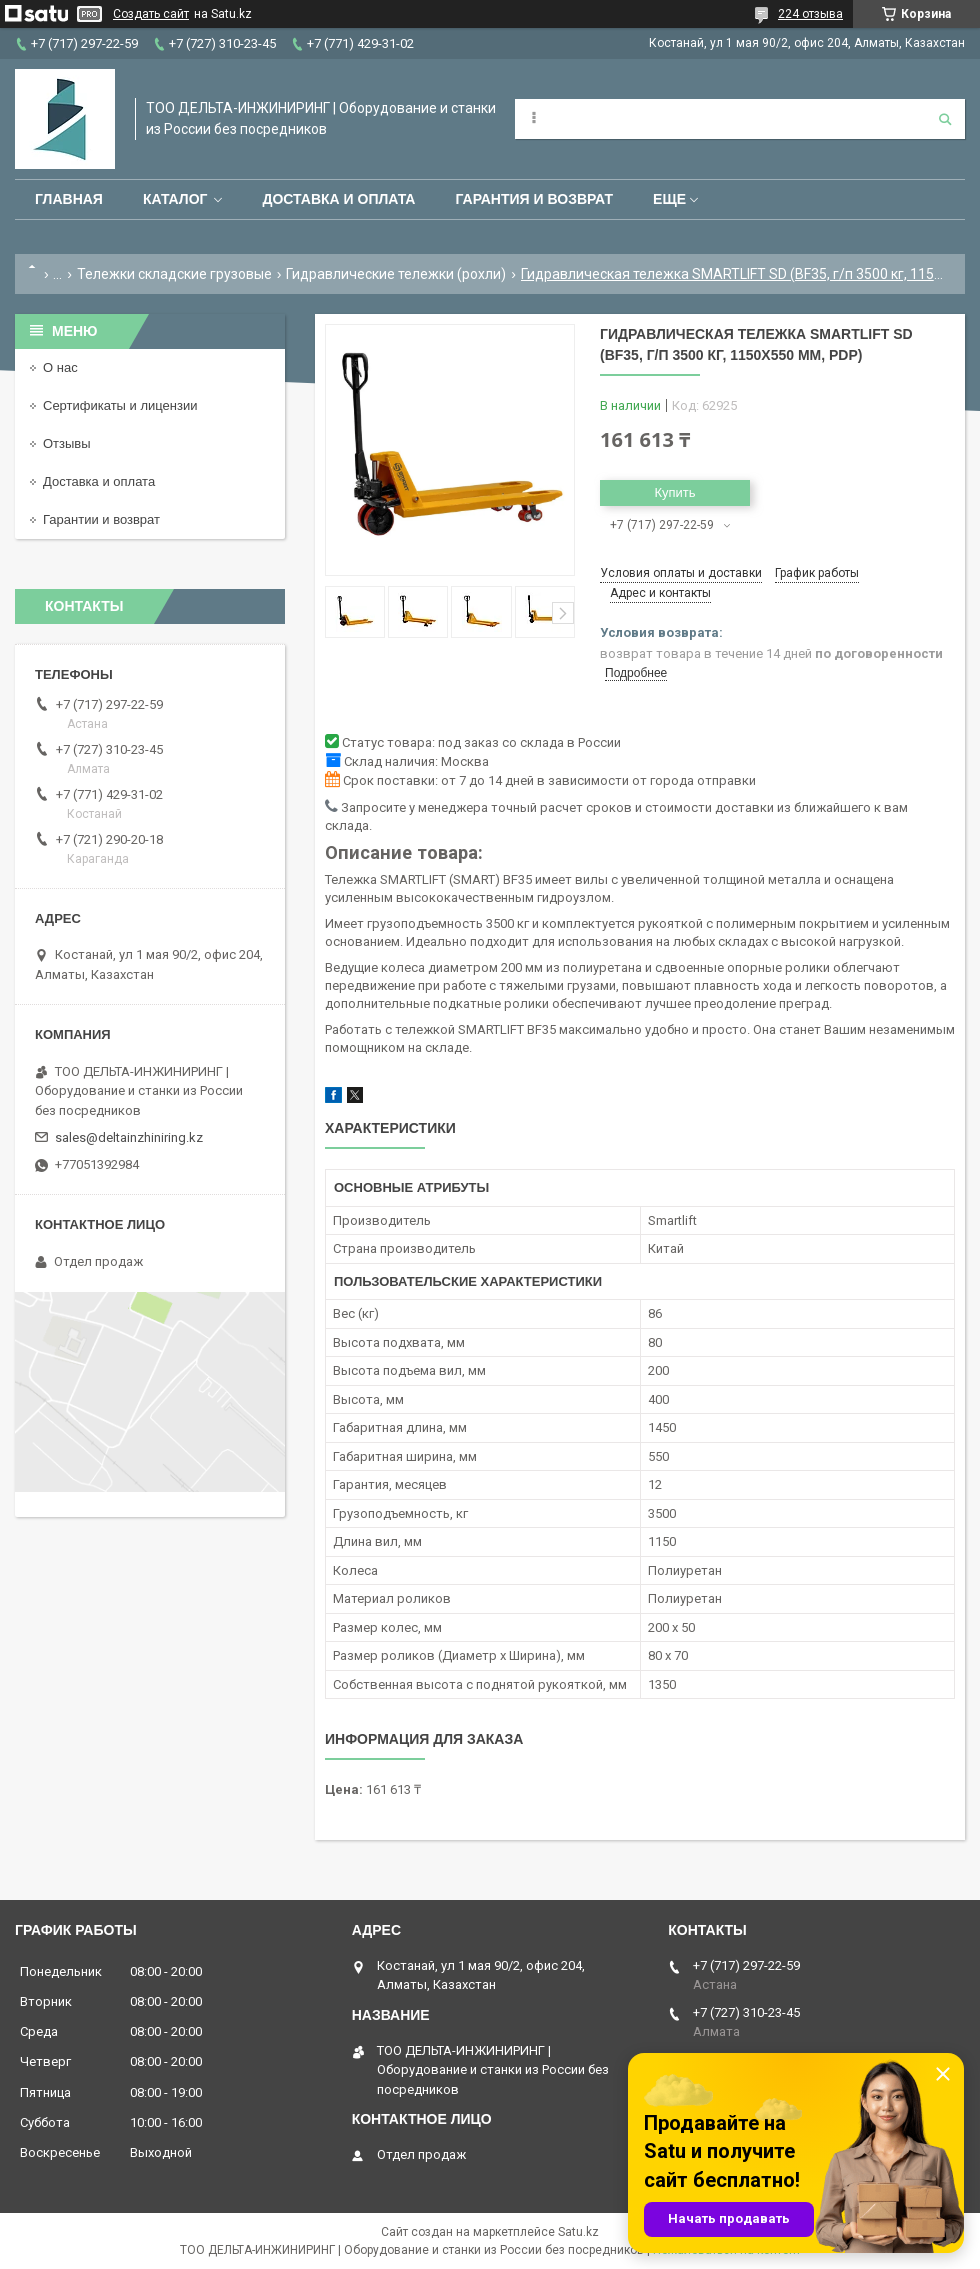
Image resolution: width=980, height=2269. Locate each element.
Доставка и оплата (338, 199)
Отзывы (67, 443)
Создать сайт (151, 14)
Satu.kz (578, 2232)
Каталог (175, 199)
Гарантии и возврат (101, 519)
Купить (674, 492)
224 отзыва (810, 14)
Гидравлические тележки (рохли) (396, 274)
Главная (69, 199)
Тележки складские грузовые (174, 274)
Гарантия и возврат (534, 199)
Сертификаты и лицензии (120, 405)
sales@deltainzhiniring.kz (129, 1137)
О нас (60, 367)
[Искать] (945, 119)
